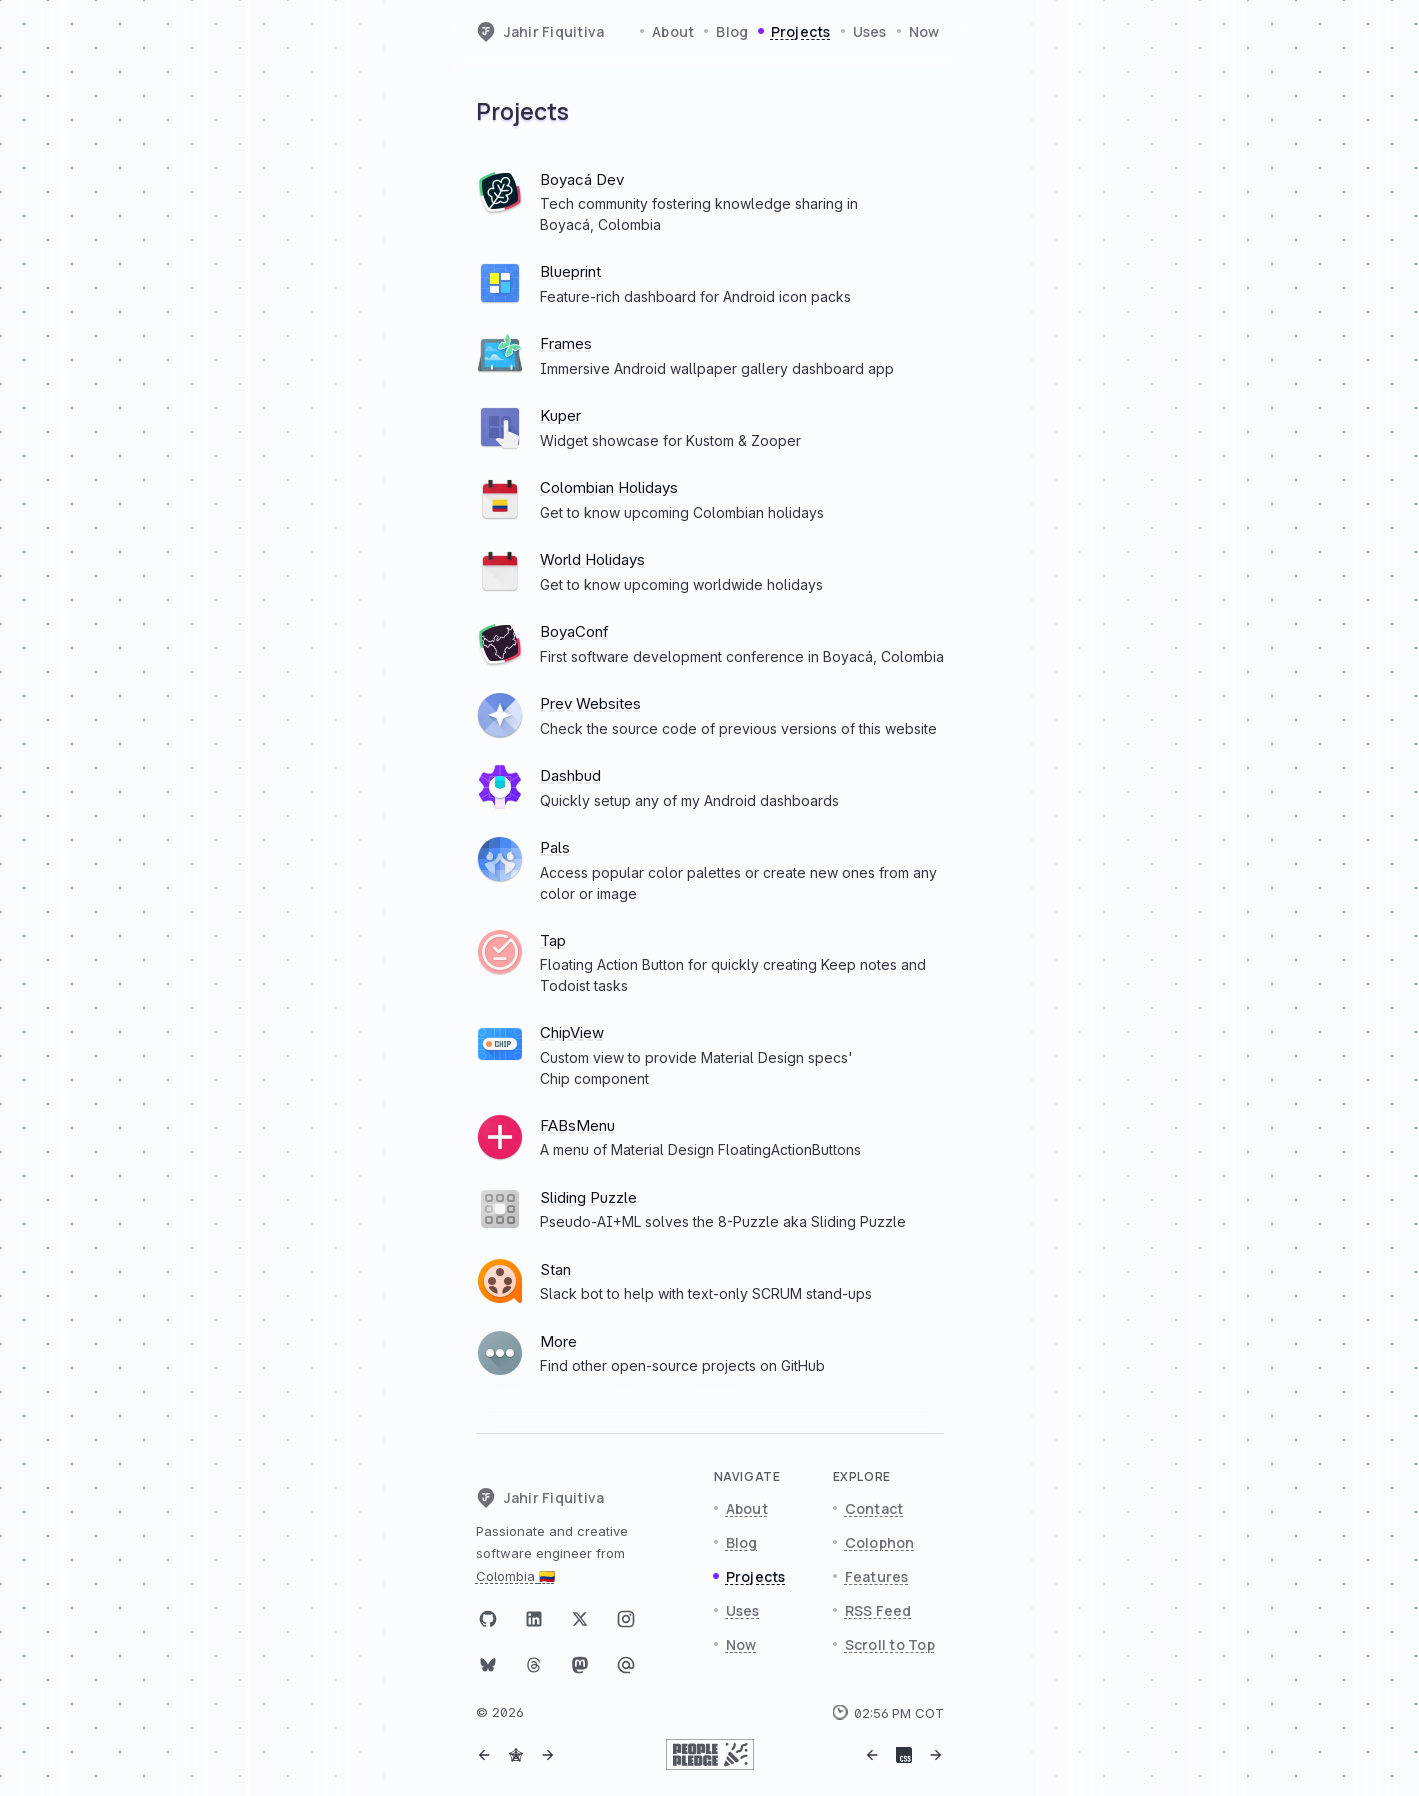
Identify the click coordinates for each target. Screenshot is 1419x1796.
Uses (870, 31)
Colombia (515, 1576)
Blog (732, 31)
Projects (801, 31)
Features (877, 1576)
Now (924, 31)
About (673, 31)
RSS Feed (878, 1610)
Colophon (880, 1542)
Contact (874, 1508)
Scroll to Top (890, 1644)
